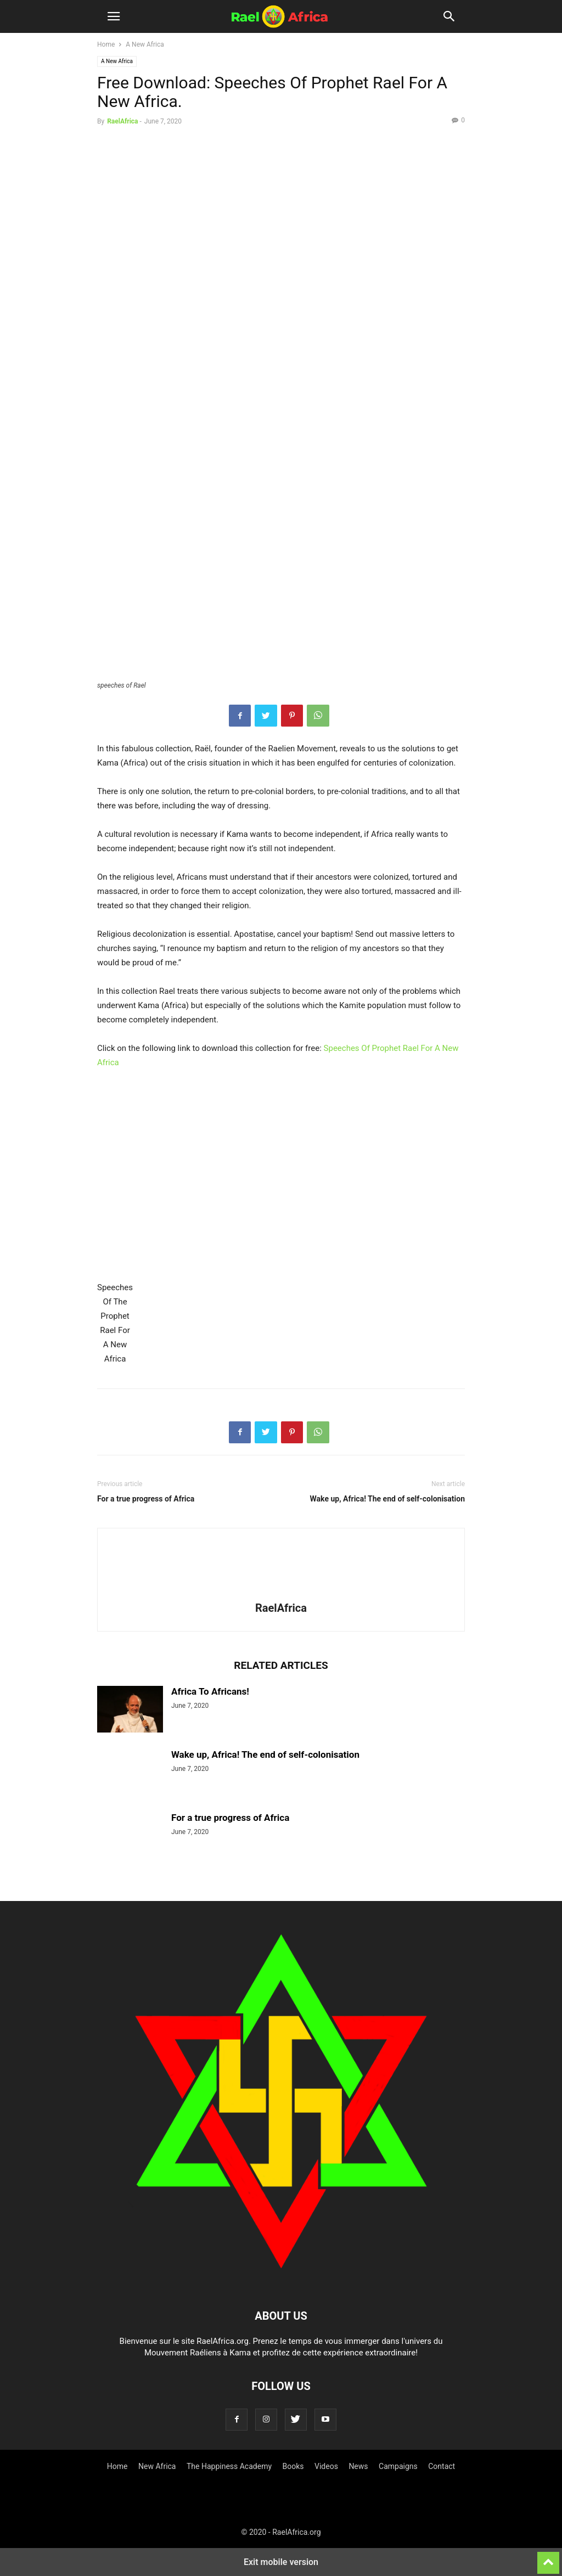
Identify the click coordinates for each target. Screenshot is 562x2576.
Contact (441, 2466)
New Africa (157, 2466)
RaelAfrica (122, 121)
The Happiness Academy (229, 2466)
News (358, 2466)
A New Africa (145, 44)
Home (106, 44)
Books (293, 2466)
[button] (113, 16)
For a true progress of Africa (145, 1498)
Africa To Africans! (210, 1691)
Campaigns (398, 2466)
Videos (326, 2466)
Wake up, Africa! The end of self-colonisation (387, 1498)
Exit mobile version (281, 2562)
